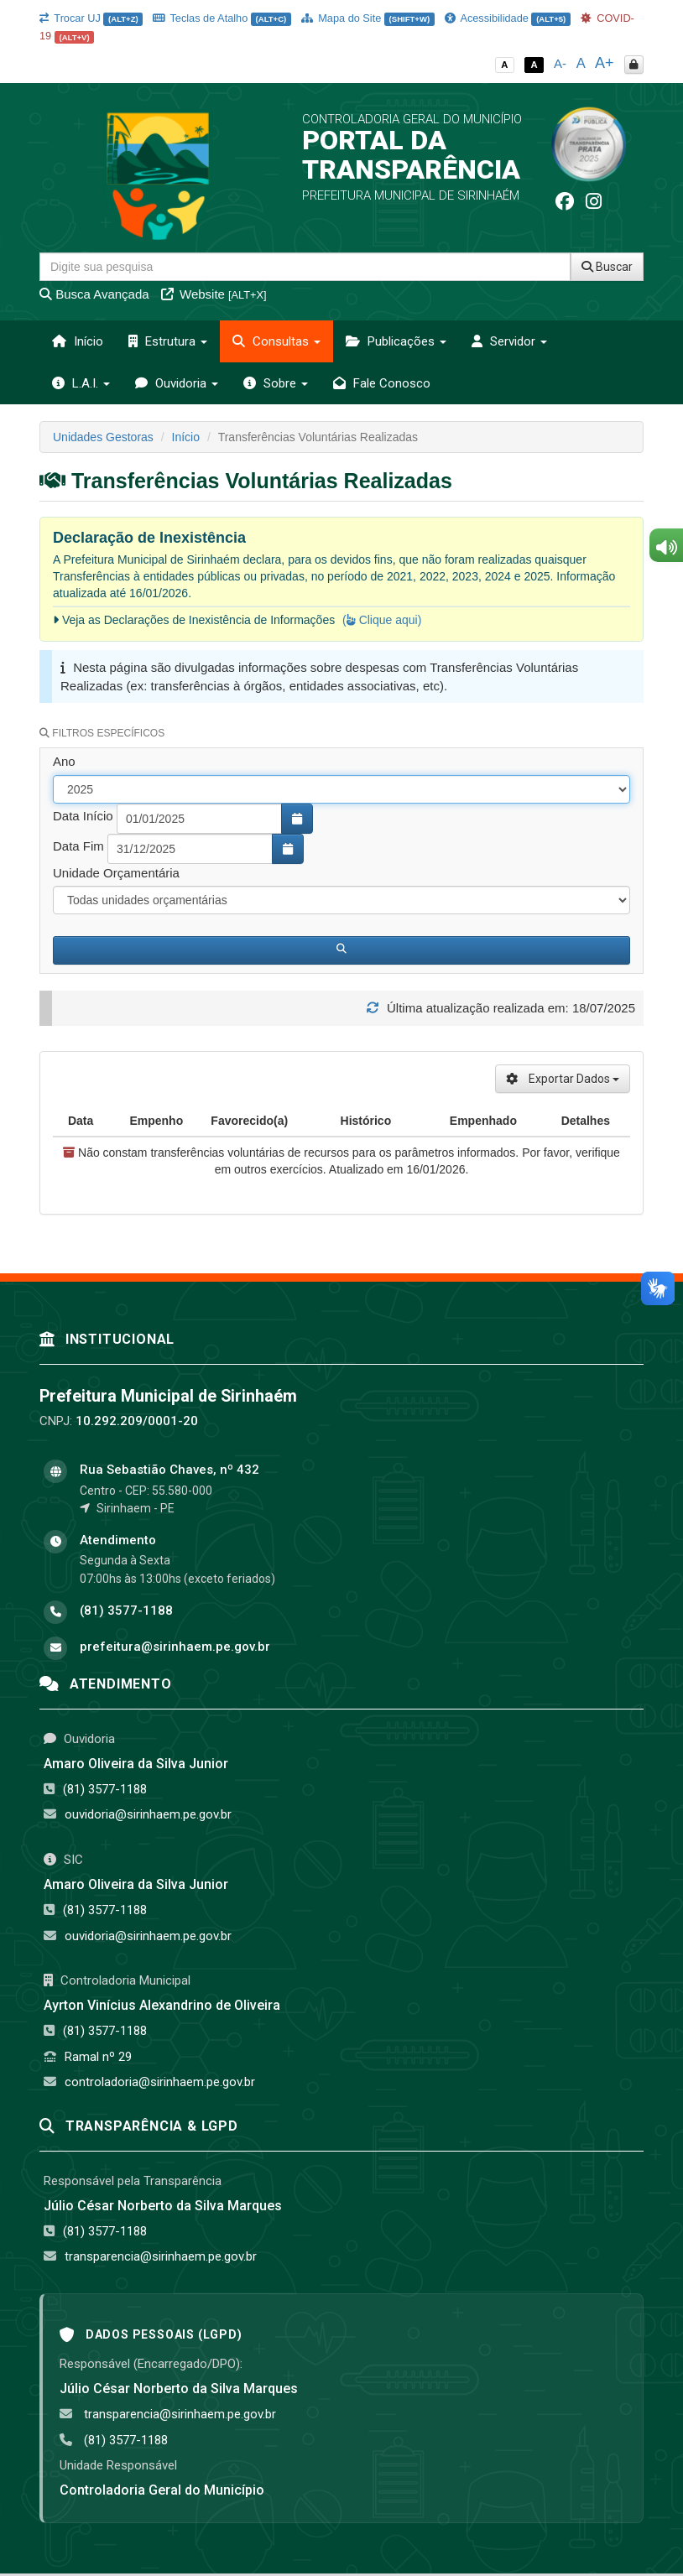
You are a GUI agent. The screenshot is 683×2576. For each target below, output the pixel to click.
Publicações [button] (396, 341)
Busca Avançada (94, 294)
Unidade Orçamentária (116, 873)
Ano (64, 761)
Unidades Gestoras (103, 437)
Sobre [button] (275, 383)
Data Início (83, 816)
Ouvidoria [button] (176, 383)
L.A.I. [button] (81, 383)
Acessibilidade (508, 18)
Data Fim (78, 846)
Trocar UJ (91, 18)
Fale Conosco (381, 383)
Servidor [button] (509, 341)
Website (214, 294)
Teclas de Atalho (222, 18)
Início (77, 341)
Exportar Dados (562, 1078)
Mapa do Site (368, 18)
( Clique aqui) (381, 620)
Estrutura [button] (167, 341)
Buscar (607, 266)
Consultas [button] (276, 341)
